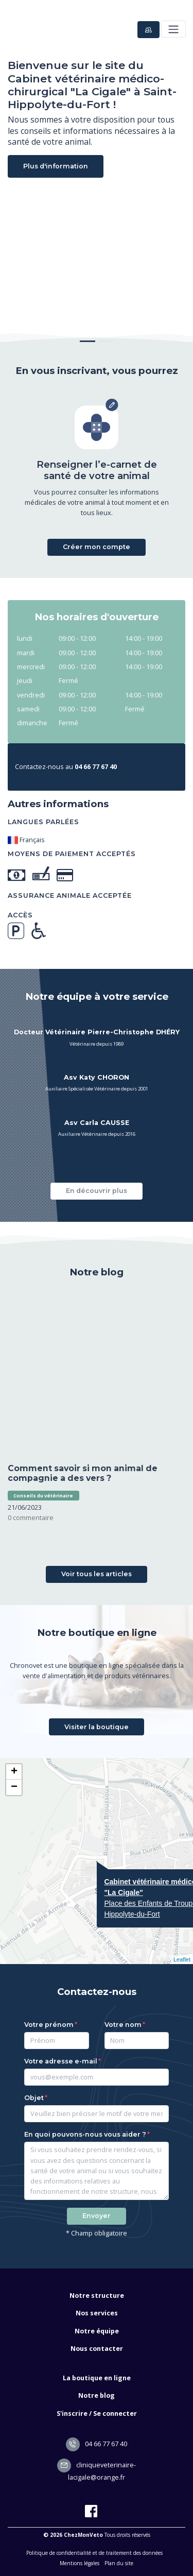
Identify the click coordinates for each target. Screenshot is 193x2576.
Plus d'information (55, 166)
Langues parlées (43, 822)
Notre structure (96, 2295)
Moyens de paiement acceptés (72, 854)
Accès (20, 915)
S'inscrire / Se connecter (97, 2413)
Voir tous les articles (96, 1574)
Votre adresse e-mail (60, 2061)
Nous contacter (97, 2348)
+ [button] (14, 1772)
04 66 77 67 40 (97, 2443)
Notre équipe (97, 2331)
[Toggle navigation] (173, 29)
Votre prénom (49, 2024)
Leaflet (181, 1959)
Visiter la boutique (96, 1727)
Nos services (97, 2313)
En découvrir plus (96, 1191)
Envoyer (96, 2216)
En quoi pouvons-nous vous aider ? (85, 2134)
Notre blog (96, 2395)
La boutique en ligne (97, 2378)
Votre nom (123, 2024)
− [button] (14, 1787)
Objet (34, 2098)
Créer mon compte (96, 547)
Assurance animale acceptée (70, 895)
